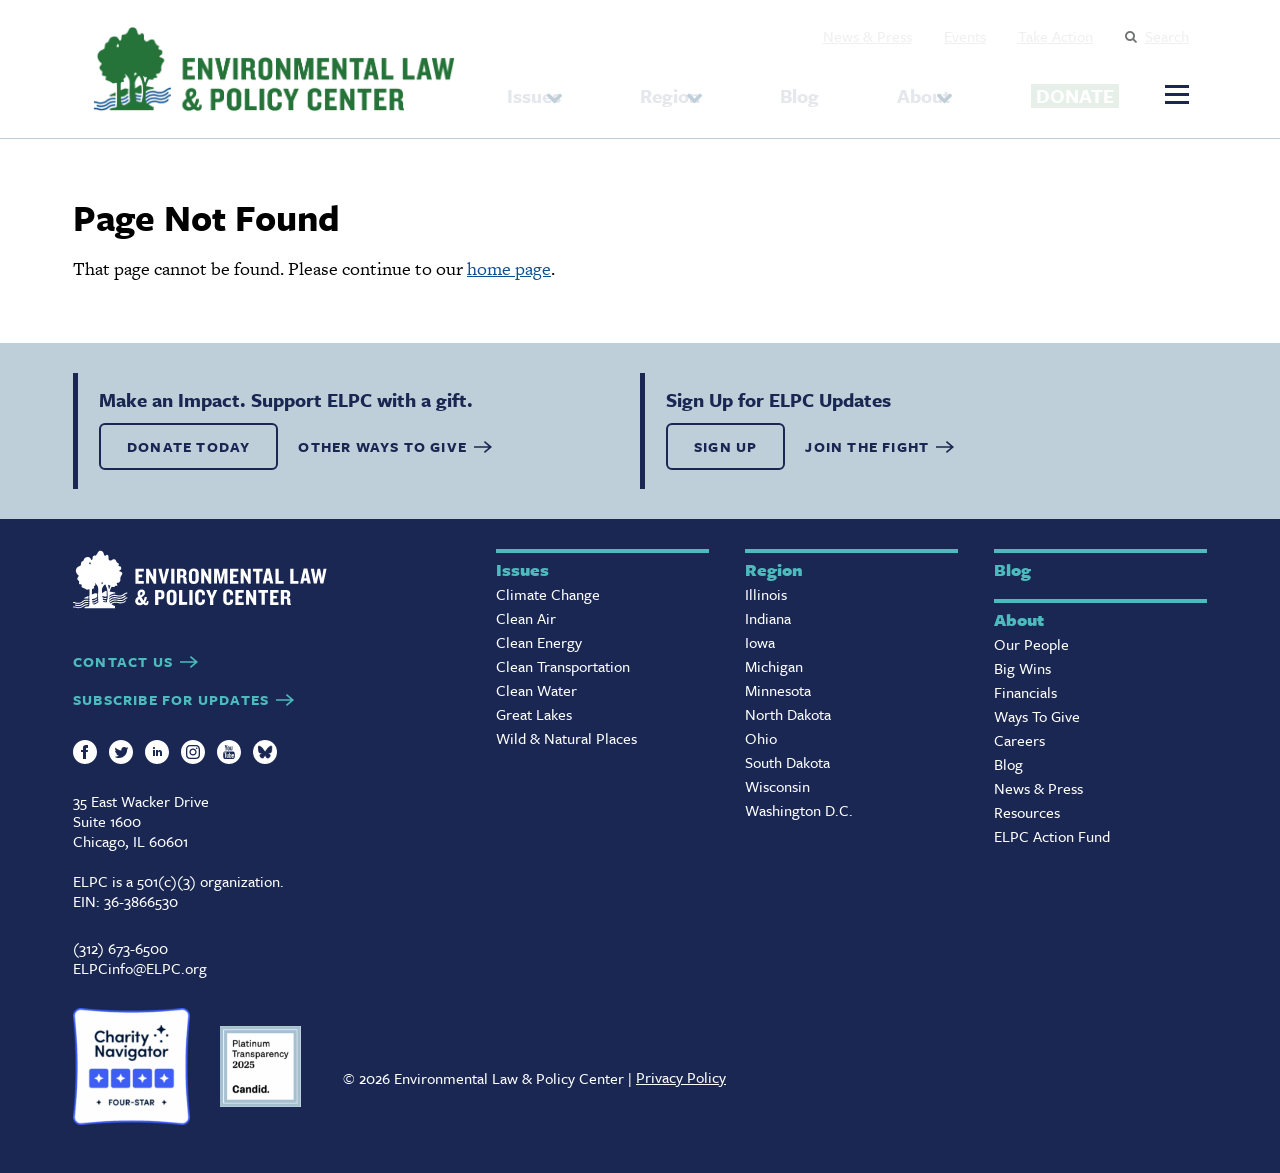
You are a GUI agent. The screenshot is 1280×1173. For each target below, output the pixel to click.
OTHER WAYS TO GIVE (382, 446)
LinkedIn (157, 752)
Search (1167, 36)
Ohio (761, 738)
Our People (1031, 644)
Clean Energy (539, 642)
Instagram (193, 752)
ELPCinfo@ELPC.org (140, 968)
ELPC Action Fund (1052, 836)
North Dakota (788, 714)
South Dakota (787, 762)
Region (654, 89)
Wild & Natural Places (566, 738)
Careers (1019, 740)
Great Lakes (534, 714)
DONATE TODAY (188, 446)
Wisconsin (777, 786)
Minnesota (778, 690)
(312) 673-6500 (120, 948)
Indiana (768, 618)
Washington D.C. (799, 810)
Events (965, 36)
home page (509, 268)
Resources (1027, 812)
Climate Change (548, 594)
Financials (1025, 692)
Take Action (1055, 36)
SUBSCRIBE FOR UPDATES (171, 699)
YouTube (229, 752)
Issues (534, 89)
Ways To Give (1037, 716)
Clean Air (526, 618)
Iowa (760, 642)
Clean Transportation (563, 666)
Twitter (121, 752)
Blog (767, 89)
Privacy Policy (681, 1077)
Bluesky (265, 752)
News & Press (867, 36)
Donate (1033, 87)
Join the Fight (867, 446)
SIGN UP (725, 446)
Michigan (774, 666)
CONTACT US (123, 661)
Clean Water (536, 690)
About (855, 89)
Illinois (766, 594)
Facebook (85, 752)
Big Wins (1022, 668)
